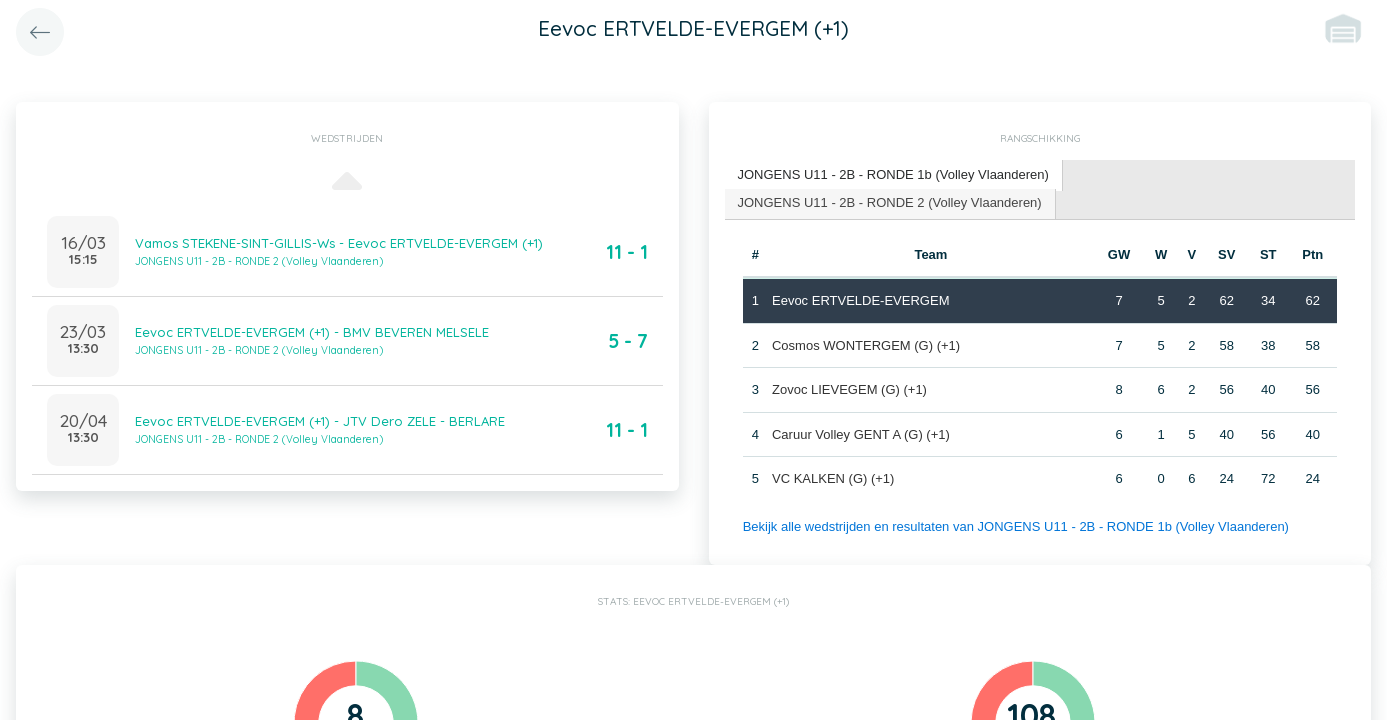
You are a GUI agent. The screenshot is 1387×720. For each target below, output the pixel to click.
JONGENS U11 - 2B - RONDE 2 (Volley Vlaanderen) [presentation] (890, 202)
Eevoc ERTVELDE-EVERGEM (860, 300)
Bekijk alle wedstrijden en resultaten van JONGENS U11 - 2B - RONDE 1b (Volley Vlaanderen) (1016, 526)
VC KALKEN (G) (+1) (833, 478)
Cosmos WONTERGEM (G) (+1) (866, 345)
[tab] (894, 175)
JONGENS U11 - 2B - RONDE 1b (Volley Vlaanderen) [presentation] (893, 174)
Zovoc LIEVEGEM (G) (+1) (849, 389)
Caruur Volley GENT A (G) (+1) (861, 434)
